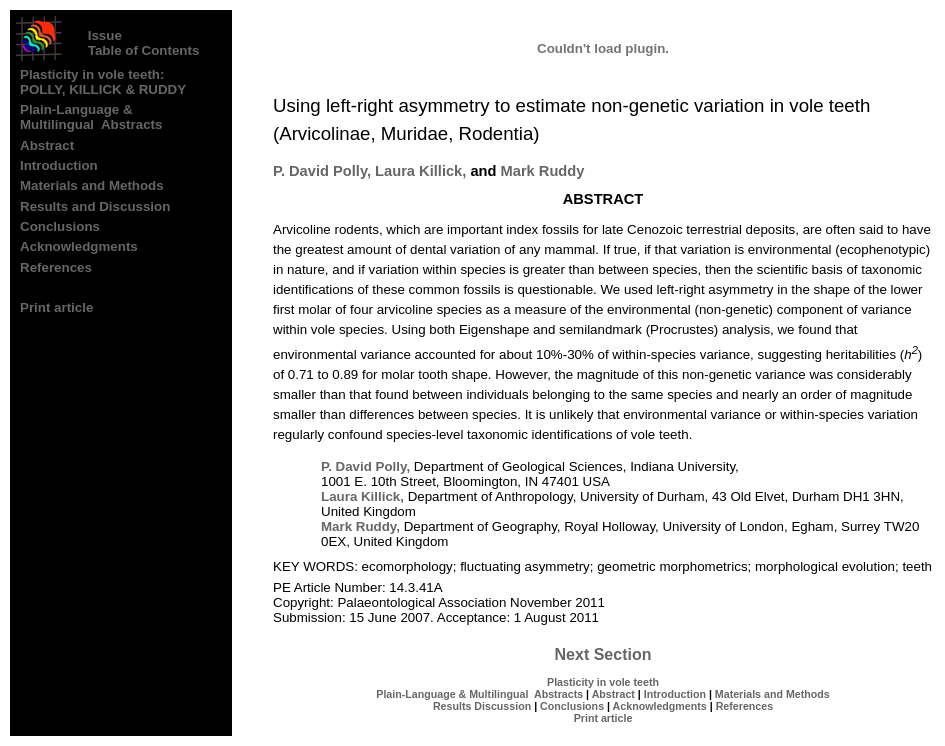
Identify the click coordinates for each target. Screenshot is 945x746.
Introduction (59, 165)
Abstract (47, 145)
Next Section (603, 654)
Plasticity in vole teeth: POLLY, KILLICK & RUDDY (103, 82)
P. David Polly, (322, 171)
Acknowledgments (79, 246)
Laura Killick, (420, 171)
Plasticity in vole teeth (603, 682)
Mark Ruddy (543, 171)
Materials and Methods (92, 185)
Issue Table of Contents (144, 43)
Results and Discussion (95, 206)
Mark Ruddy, (360, 526)
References (56, 267)
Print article (56, 307)
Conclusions (60, 226)
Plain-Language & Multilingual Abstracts (91, 117)
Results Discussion (483, 706)
